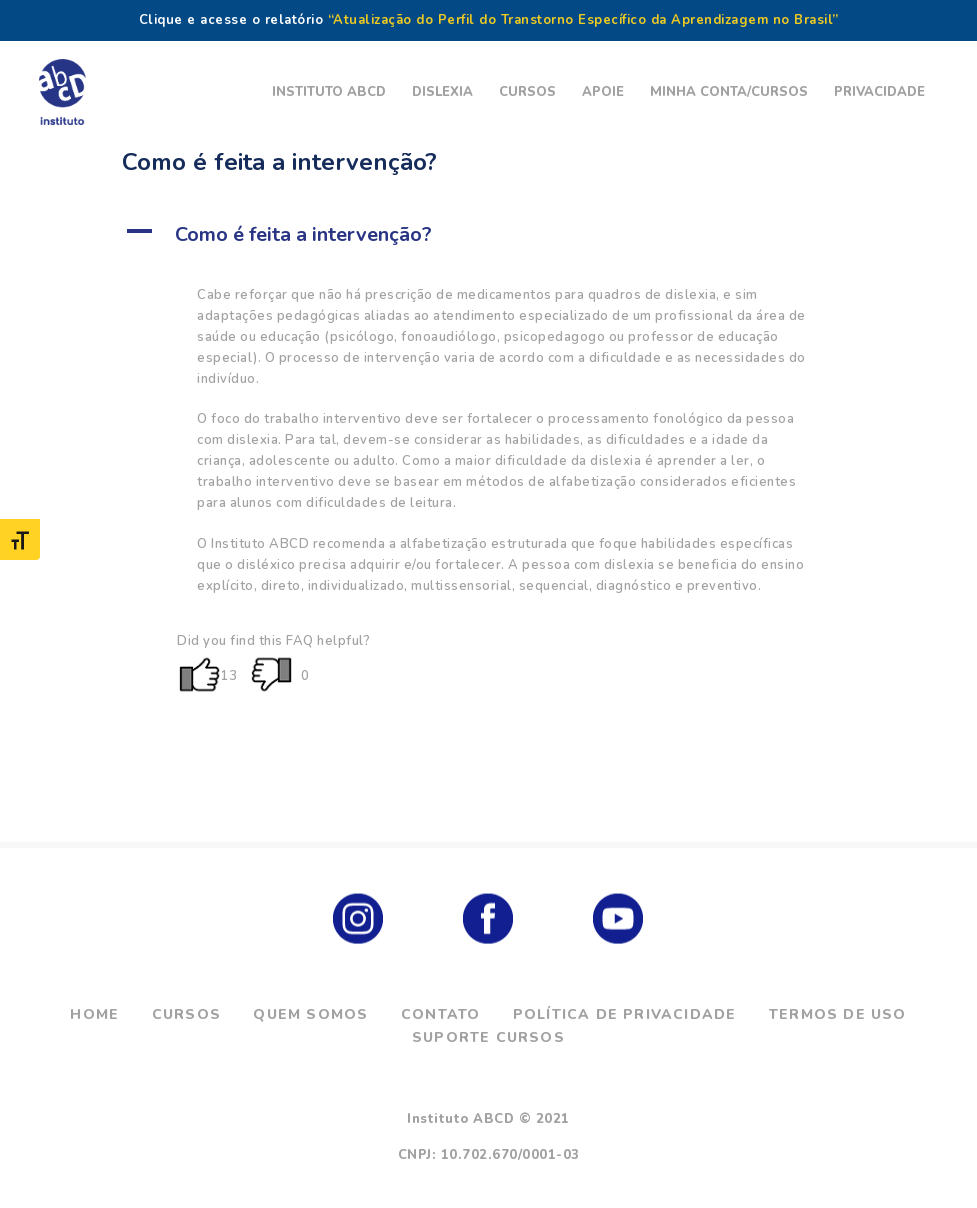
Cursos (186, 1014)
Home (94, 1014)
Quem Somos (310, 1014)
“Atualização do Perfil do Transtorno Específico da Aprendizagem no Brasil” (583, 20)
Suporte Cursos (488, 1037)
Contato (440, 1014)
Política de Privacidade (625, 1014)
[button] (488, 235)
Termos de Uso (838, 1014)
